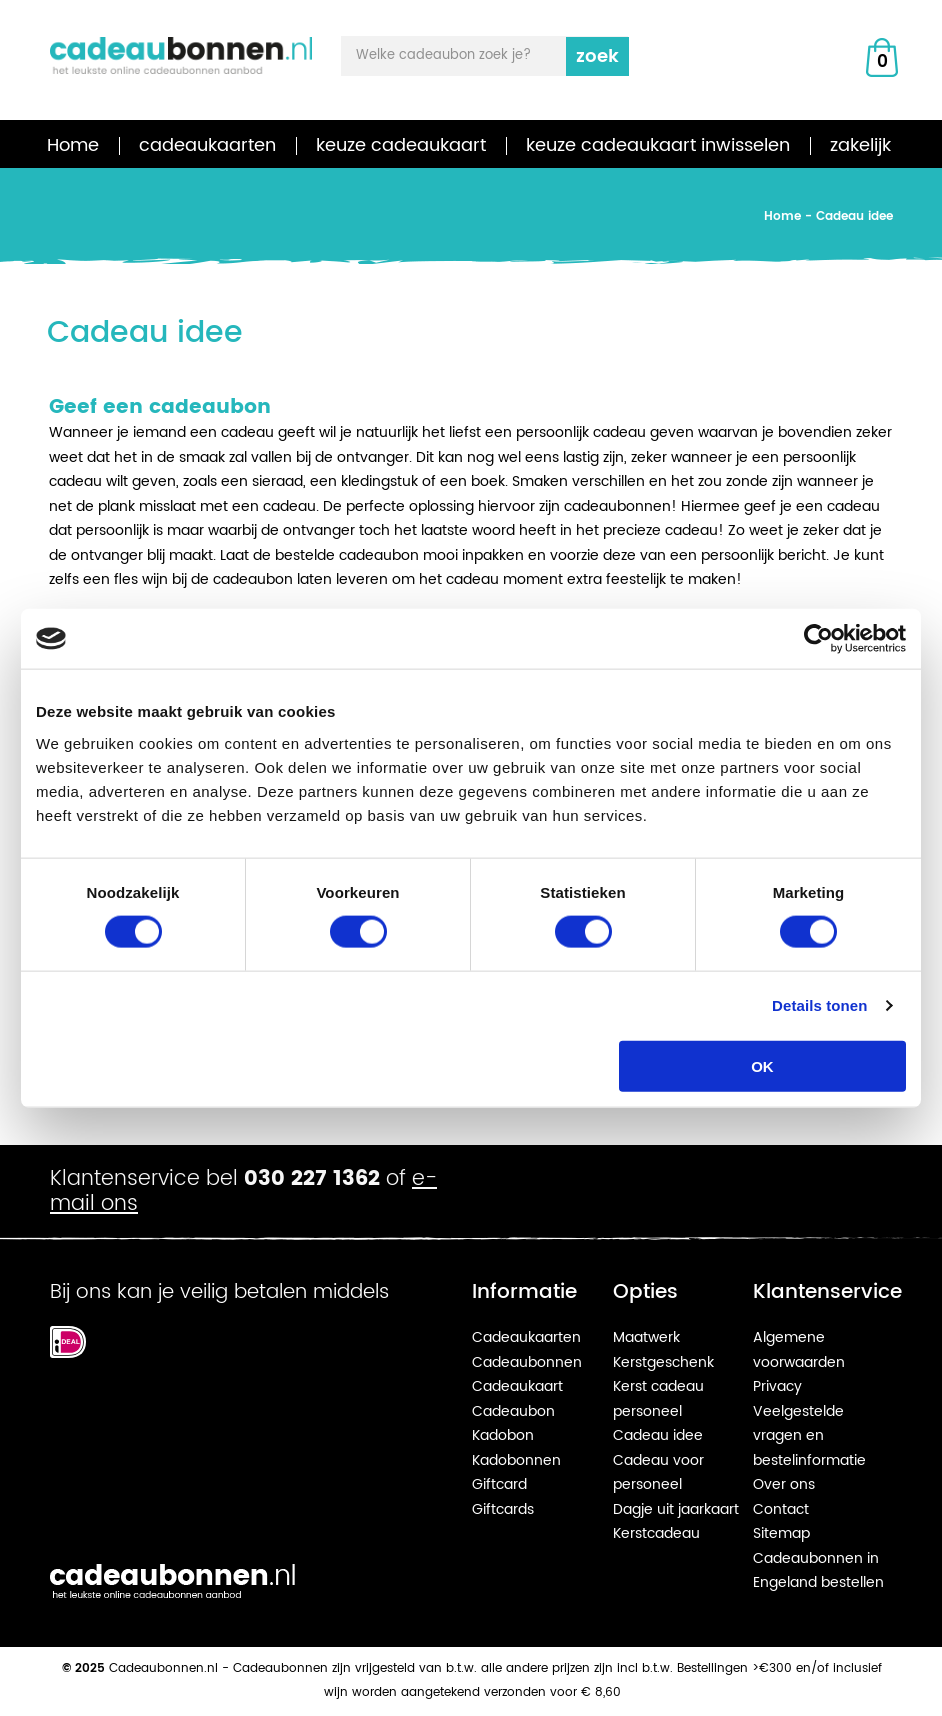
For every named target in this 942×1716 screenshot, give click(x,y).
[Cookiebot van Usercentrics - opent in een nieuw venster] (818, 639)
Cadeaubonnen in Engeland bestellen (818, 1571)
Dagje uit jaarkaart (676, 1509)
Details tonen (819, 1005)
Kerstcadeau (656, 1533)
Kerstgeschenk (663, 1362)
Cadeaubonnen (527, 1362)
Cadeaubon (513, 1411)
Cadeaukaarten (526, 1337)
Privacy (777, 1386)
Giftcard (499, 1484)
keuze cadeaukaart (401, 145)
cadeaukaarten (207, 145)
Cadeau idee (658, 1435)
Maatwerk (646, 1337)
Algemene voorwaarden (799, 1350)
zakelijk (860, 145)
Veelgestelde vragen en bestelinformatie (809, 1436)
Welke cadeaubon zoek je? (443, 55)
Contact (781, 1509)
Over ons (784, 1484)
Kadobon (503, 1435)
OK (762, 1065)
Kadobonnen (516, 1460)
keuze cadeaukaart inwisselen (658, 145)
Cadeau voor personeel (658, 1473)
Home (73, 145)
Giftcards (503, 1509)
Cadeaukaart (517, 1386)
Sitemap (781, 1533)
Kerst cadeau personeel (658, 1399)
